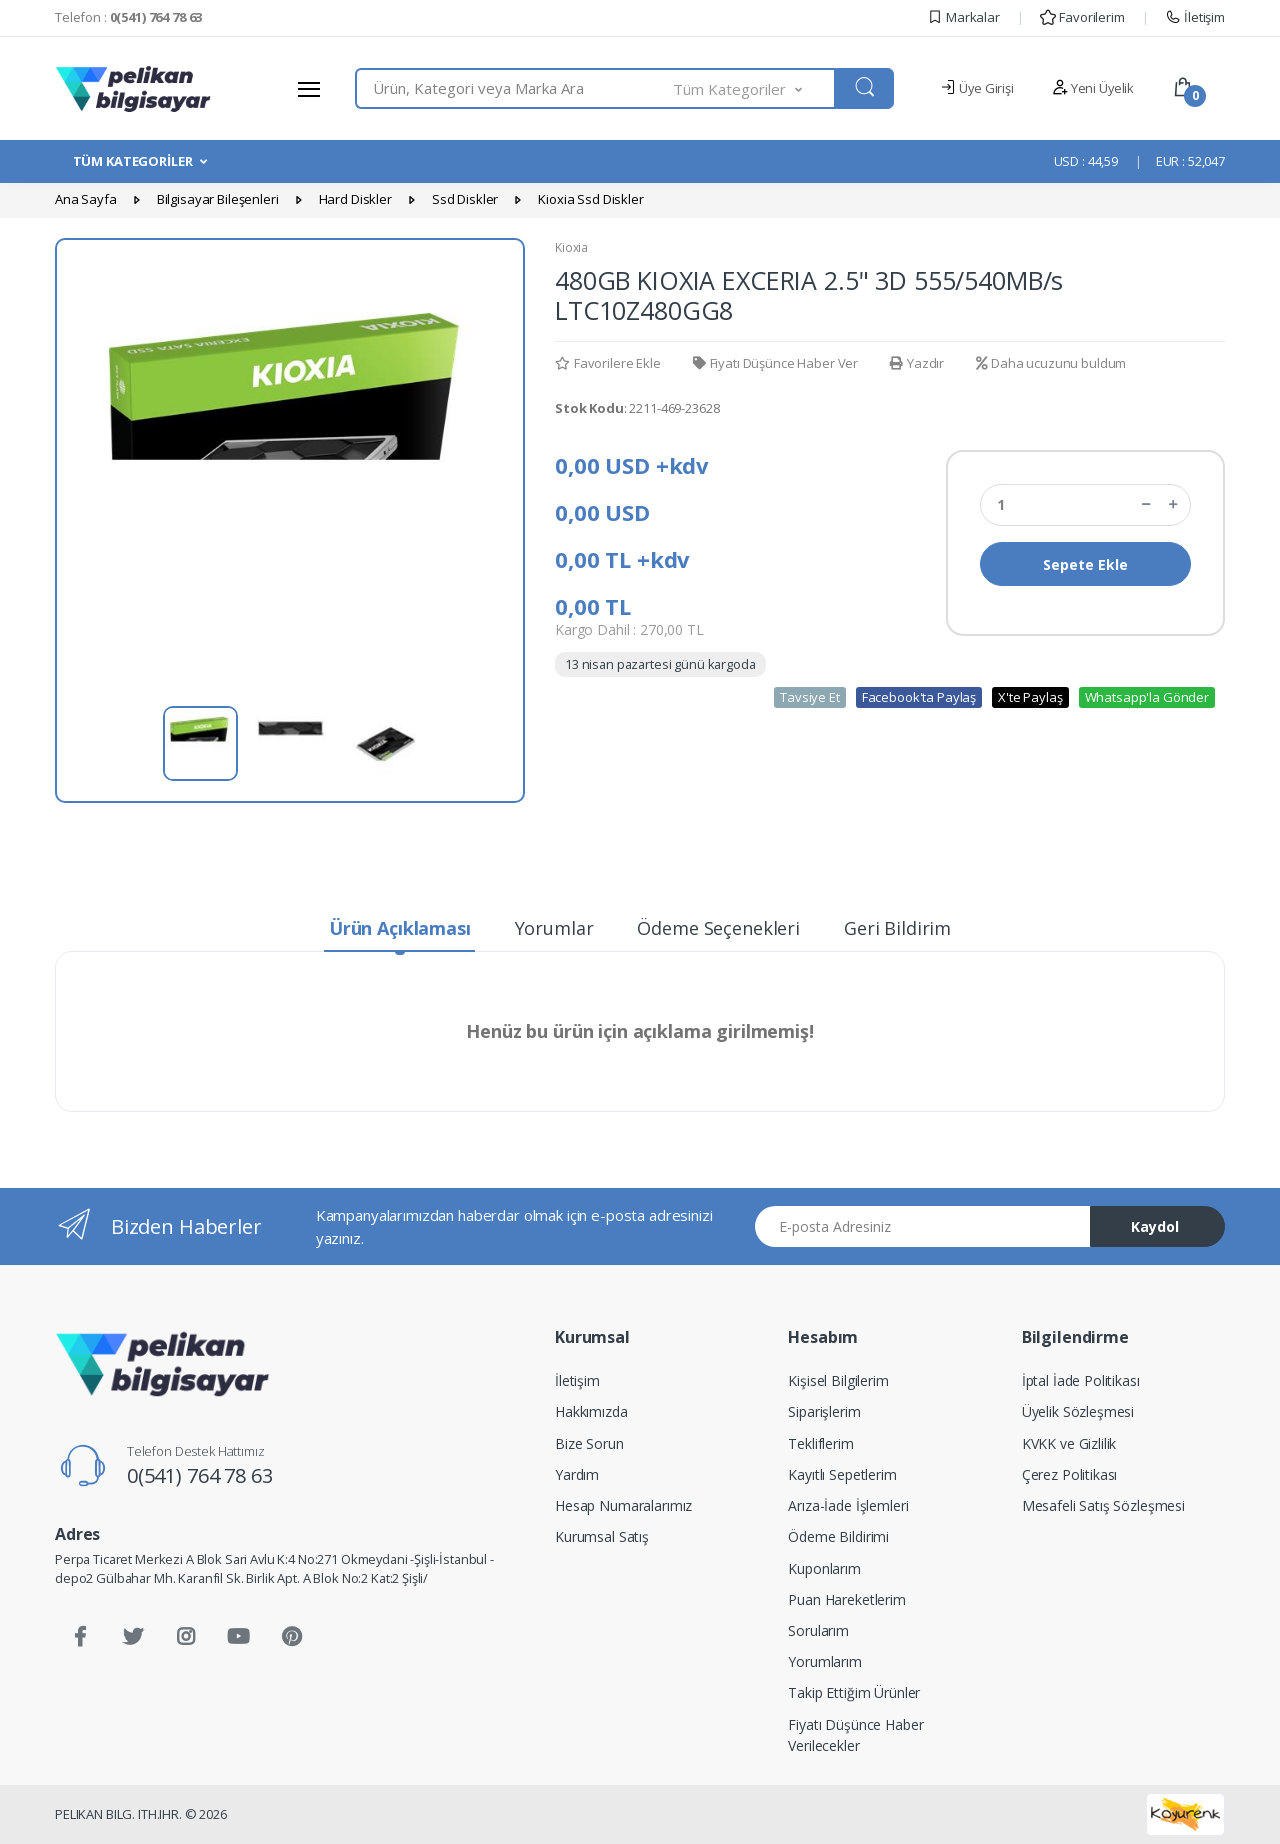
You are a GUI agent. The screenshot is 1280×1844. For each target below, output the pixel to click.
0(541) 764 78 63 (200, 1475)
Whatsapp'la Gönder (1147, 697)
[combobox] (514, 88)
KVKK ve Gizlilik (1069, 1443)
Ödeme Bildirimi (838, 1536)
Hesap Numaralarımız (623, 1505)
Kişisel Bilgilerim (838, 1380)
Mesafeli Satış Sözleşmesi (1103, 1505)
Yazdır (917, 363)
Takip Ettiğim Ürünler (854, 1692)
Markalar (963, 17)
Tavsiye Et (810, 697)
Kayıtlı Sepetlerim (842, 1474)
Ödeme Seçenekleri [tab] (718, 928)
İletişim (1195, 17)
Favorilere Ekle (608, 363)
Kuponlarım (824, 1568)
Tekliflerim (820, 1443)
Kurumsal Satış (602, 1536)
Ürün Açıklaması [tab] (400, 928)
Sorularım (818, 1630)
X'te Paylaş (1030, 697)
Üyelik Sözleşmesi (1078, 1411)
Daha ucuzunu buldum (1051, 363)
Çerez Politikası (1070, 1474)
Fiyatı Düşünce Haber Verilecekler (855, 1735)
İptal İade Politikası (1081, 1380)
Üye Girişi (976, 88)
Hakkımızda (591, 1411)
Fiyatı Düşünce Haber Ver (775, 363)
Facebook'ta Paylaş (919, 697)
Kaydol (1155, 1226)
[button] (755, 88)
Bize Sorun (589, 1443)
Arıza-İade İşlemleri (848, 1505)
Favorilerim (1082, 17)
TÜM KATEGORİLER (133, 161)
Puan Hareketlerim (847, 1599)
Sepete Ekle (1085, 564)
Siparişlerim (824, 1411)
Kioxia (571, 247)
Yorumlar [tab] (554, 928)
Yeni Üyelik (1093, 88)
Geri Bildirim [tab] (897, 928)
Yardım (577, 1474)
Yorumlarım (825, 1661)
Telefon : (128, 17)
